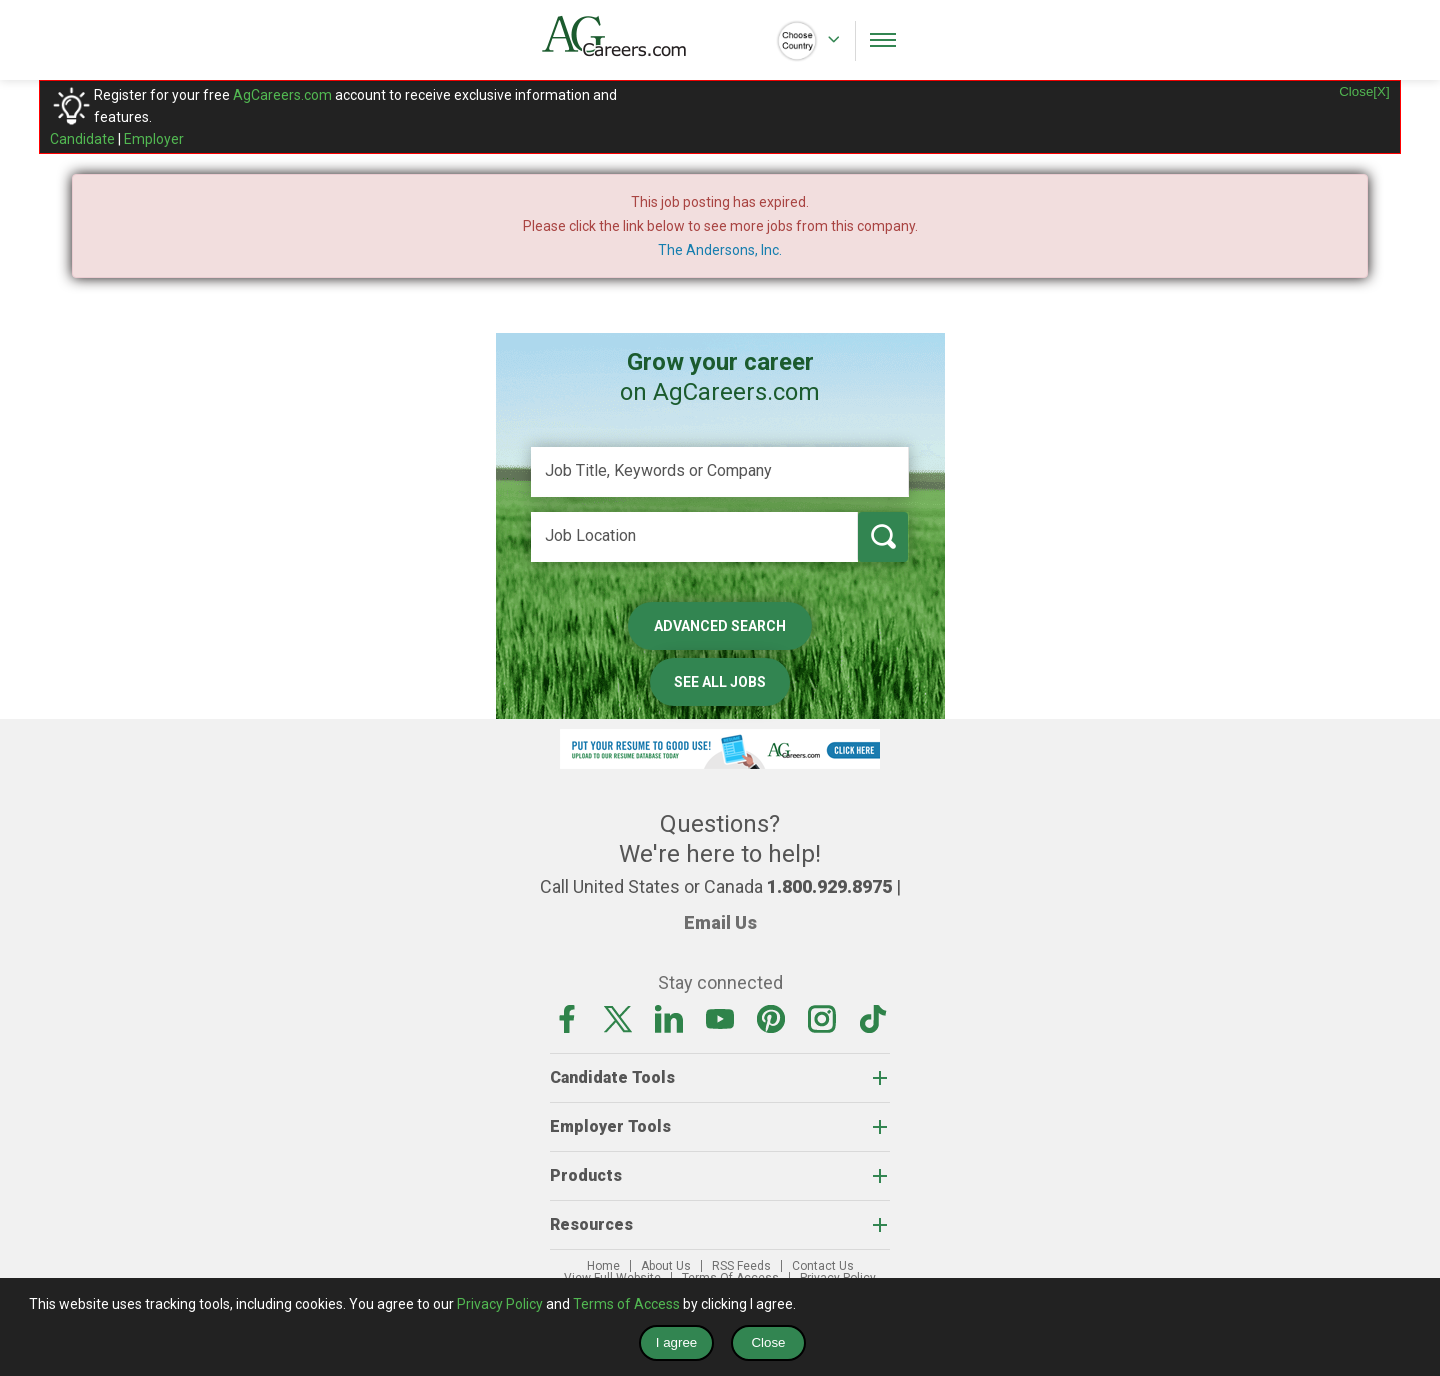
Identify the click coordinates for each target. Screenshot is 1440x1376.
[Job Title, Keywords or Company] (720, 472)
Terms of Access (626, 1304)
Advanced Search (720, 626)
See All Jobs (720, 682)
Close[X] (1364, 91)
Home (603, 1266)
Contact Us (823, 1266)
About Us (666, 1266)
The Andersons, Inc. (720, 250)
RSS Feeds (741, 1266)
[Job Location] (694, 537)
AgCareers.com (282, 95)
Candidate (82, 139)
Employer (154, 139)
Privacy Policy (500, 1304)
